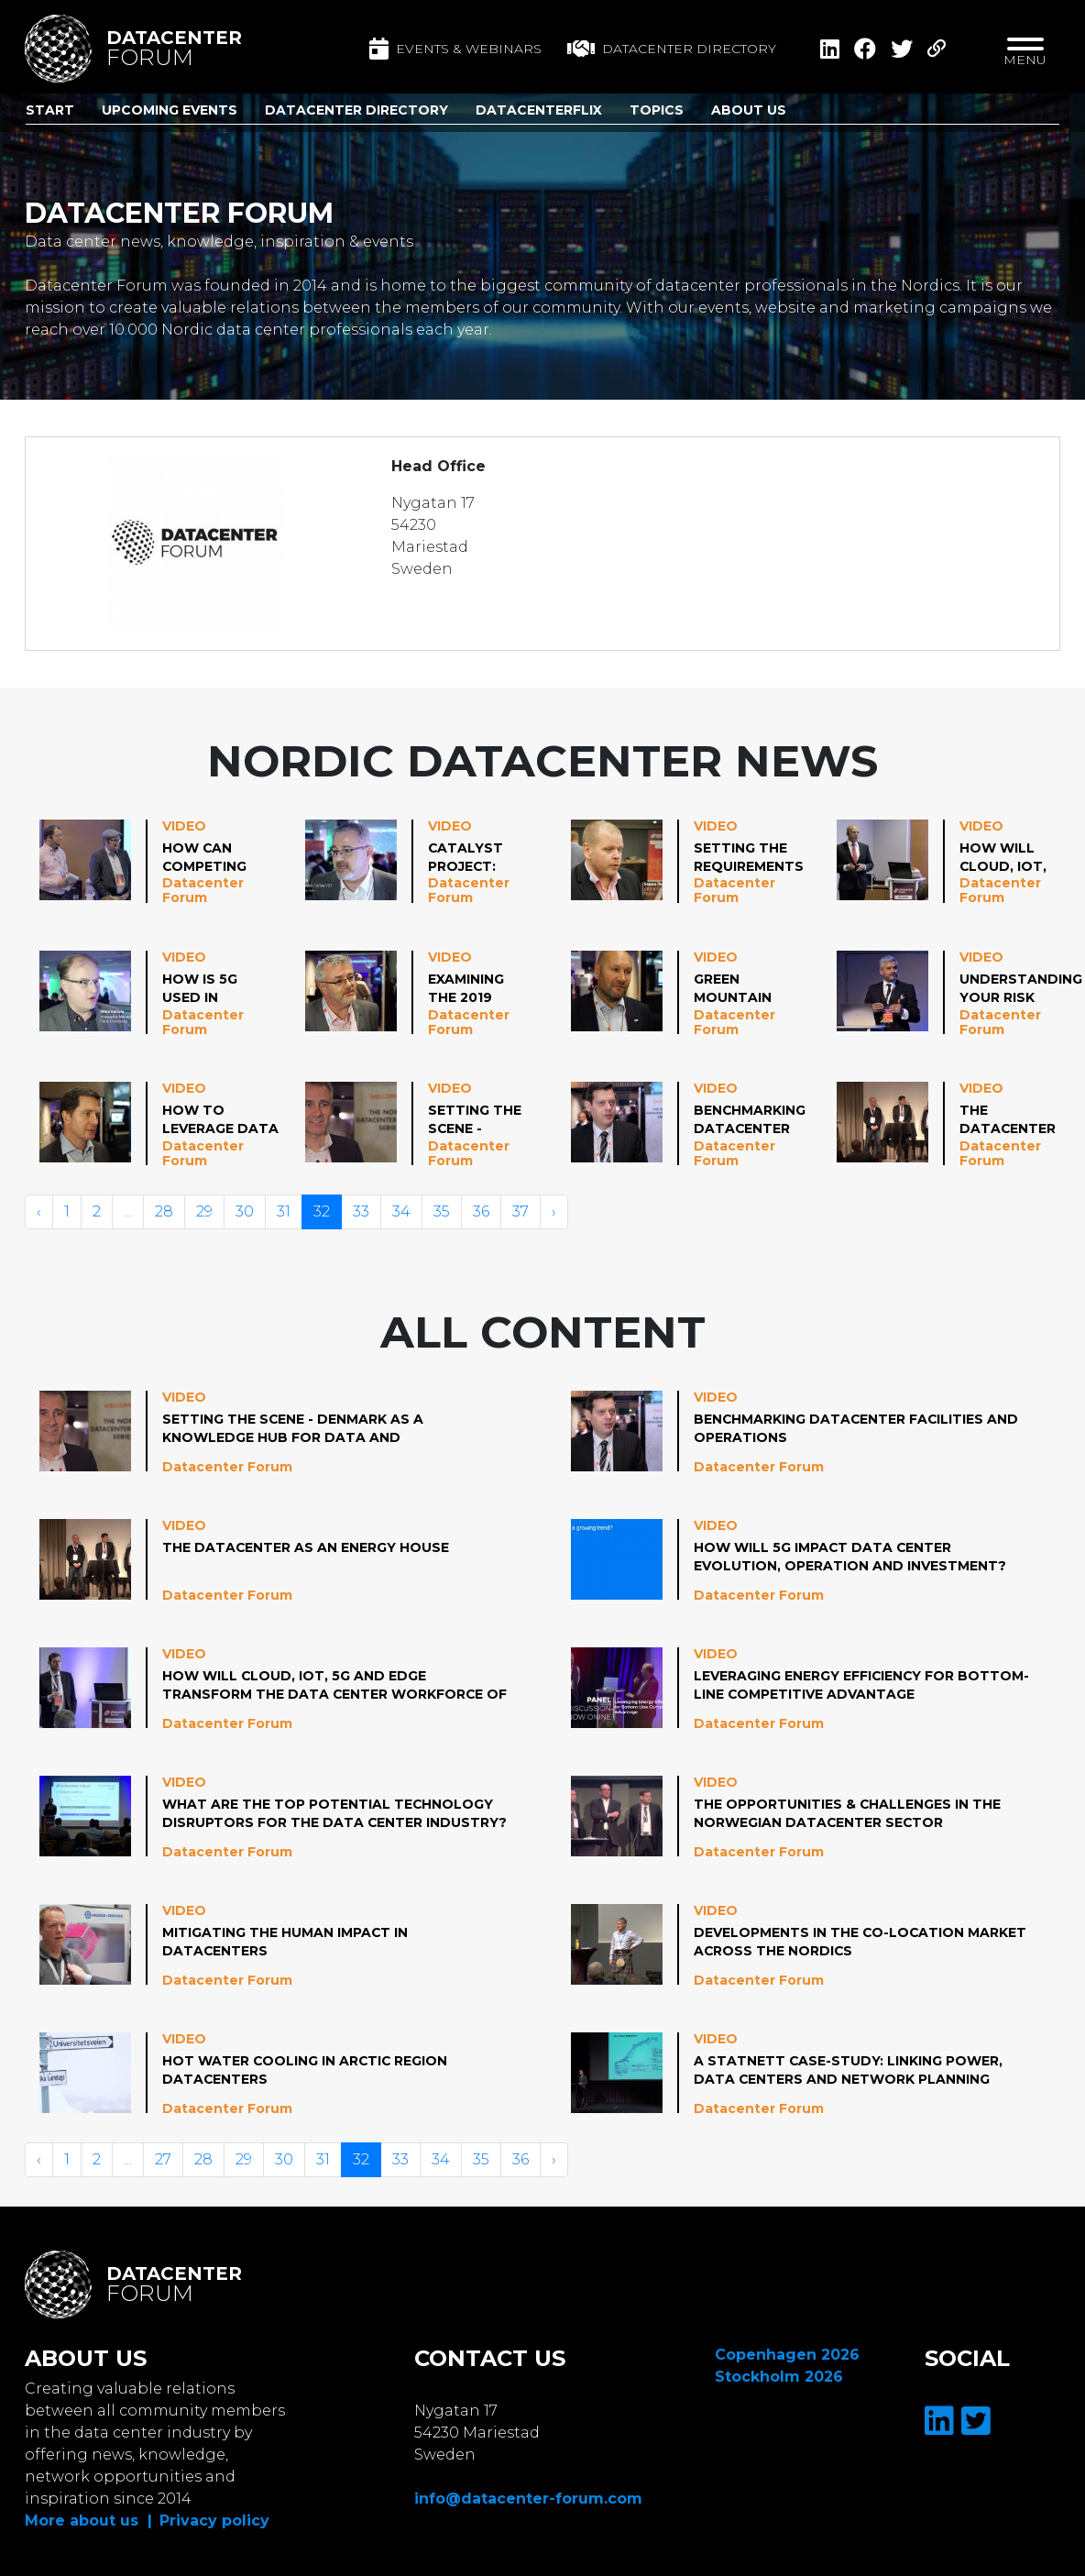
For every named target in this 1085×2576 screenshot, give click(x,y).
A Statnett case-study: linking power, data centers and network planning (848, 2070)
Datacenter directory (671, 48)
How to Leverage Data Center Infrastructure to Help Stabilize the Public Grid (226, 1120)
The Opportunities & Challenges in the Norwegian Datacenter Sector (848, 1813)
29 (204, 1211)
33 (361, 1211)
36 (481, 1211)
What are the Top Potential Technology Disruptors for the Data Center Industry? (328, 1814)
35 (441, 1211)
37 (520, 1211)
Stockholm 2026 (779, 2376)
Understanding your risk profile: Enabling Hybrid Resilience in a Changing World (1020, 989)
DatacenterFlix (539, 110)
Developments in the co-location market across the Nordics (861, 1941)
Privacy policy (214, 2520)
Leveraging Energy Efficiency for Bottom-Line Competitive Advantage (862, 1685)
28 (164, 1211)
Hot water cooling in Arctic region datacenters (306, 2070)
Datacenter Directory (356, 110)
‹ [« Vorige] (39, 1211)
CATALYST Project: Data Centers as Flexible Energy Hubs (477, 858)
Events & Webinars (455, 48)
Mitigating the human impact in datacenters (285, 1941)
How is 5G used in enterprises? (213, 989)
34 (401, 1211)
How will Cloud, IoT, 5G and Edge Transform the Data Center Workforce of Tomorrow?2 (1008, 858)
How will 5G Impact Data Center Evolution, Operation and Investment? (850, 1556)
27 (163, 2159)
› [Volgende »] (554, 1211)
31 (283, 1211)
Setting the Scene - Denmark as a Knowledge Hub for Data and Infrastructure (491, 1120)
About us (748, 110)
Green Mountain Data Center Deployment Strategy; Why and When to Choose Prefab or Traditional (743, 989)
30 (245, 1211)
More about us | (88, 2520)
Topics (657, 110)
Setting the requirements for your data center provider (749, 858)
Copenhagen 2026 (787, 2354)
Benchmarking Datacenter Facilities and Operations (750, 1120)
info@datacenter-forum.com (528, 2498)
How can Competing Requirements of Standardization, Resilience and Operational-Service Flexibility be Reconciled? (233, 858)
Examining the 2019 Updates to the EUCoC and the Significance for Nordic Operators (476, 989)
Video (184, 826)
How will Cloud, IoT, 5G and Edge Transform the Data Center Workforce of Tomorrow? (323, 1686)
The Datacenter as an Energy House (1008, 1120)
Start (50, 110)
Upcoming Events (169, 110)
